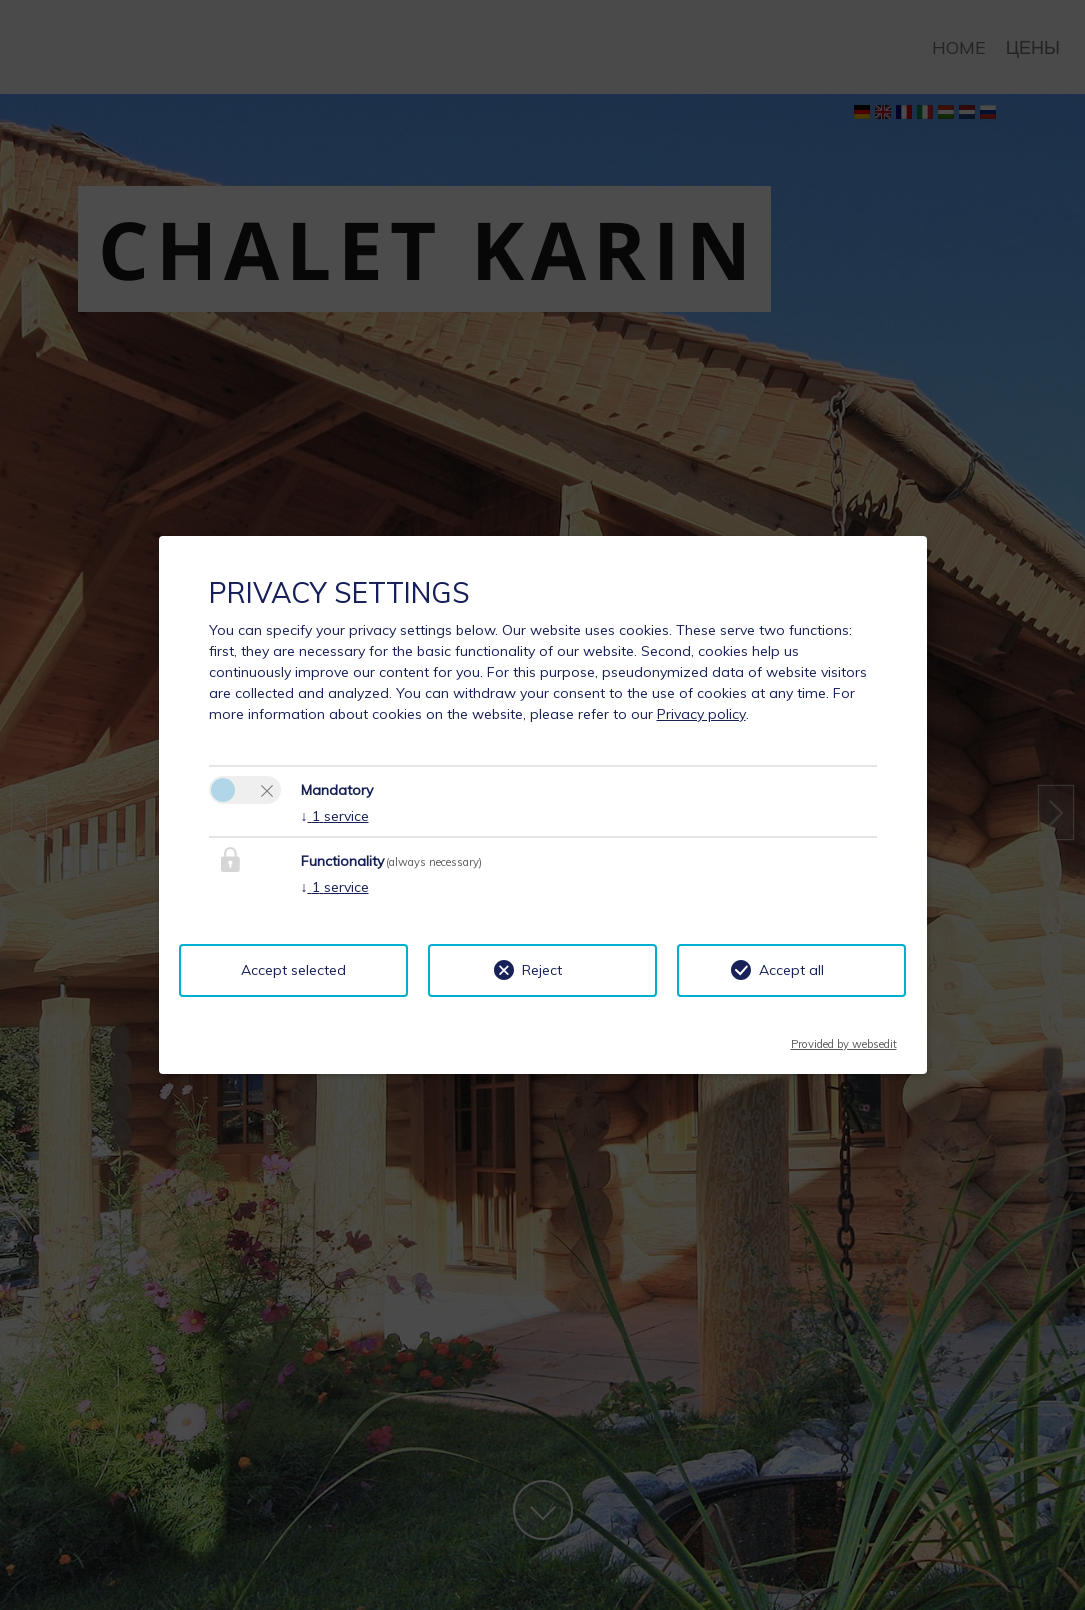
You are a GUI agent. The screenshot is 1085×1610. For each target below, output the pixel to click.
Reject (542, 970)
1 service (335, 816)
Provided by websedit (844, 1038)
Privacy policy (701, 714)
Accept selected (293, 970)
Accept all (791, 970)
